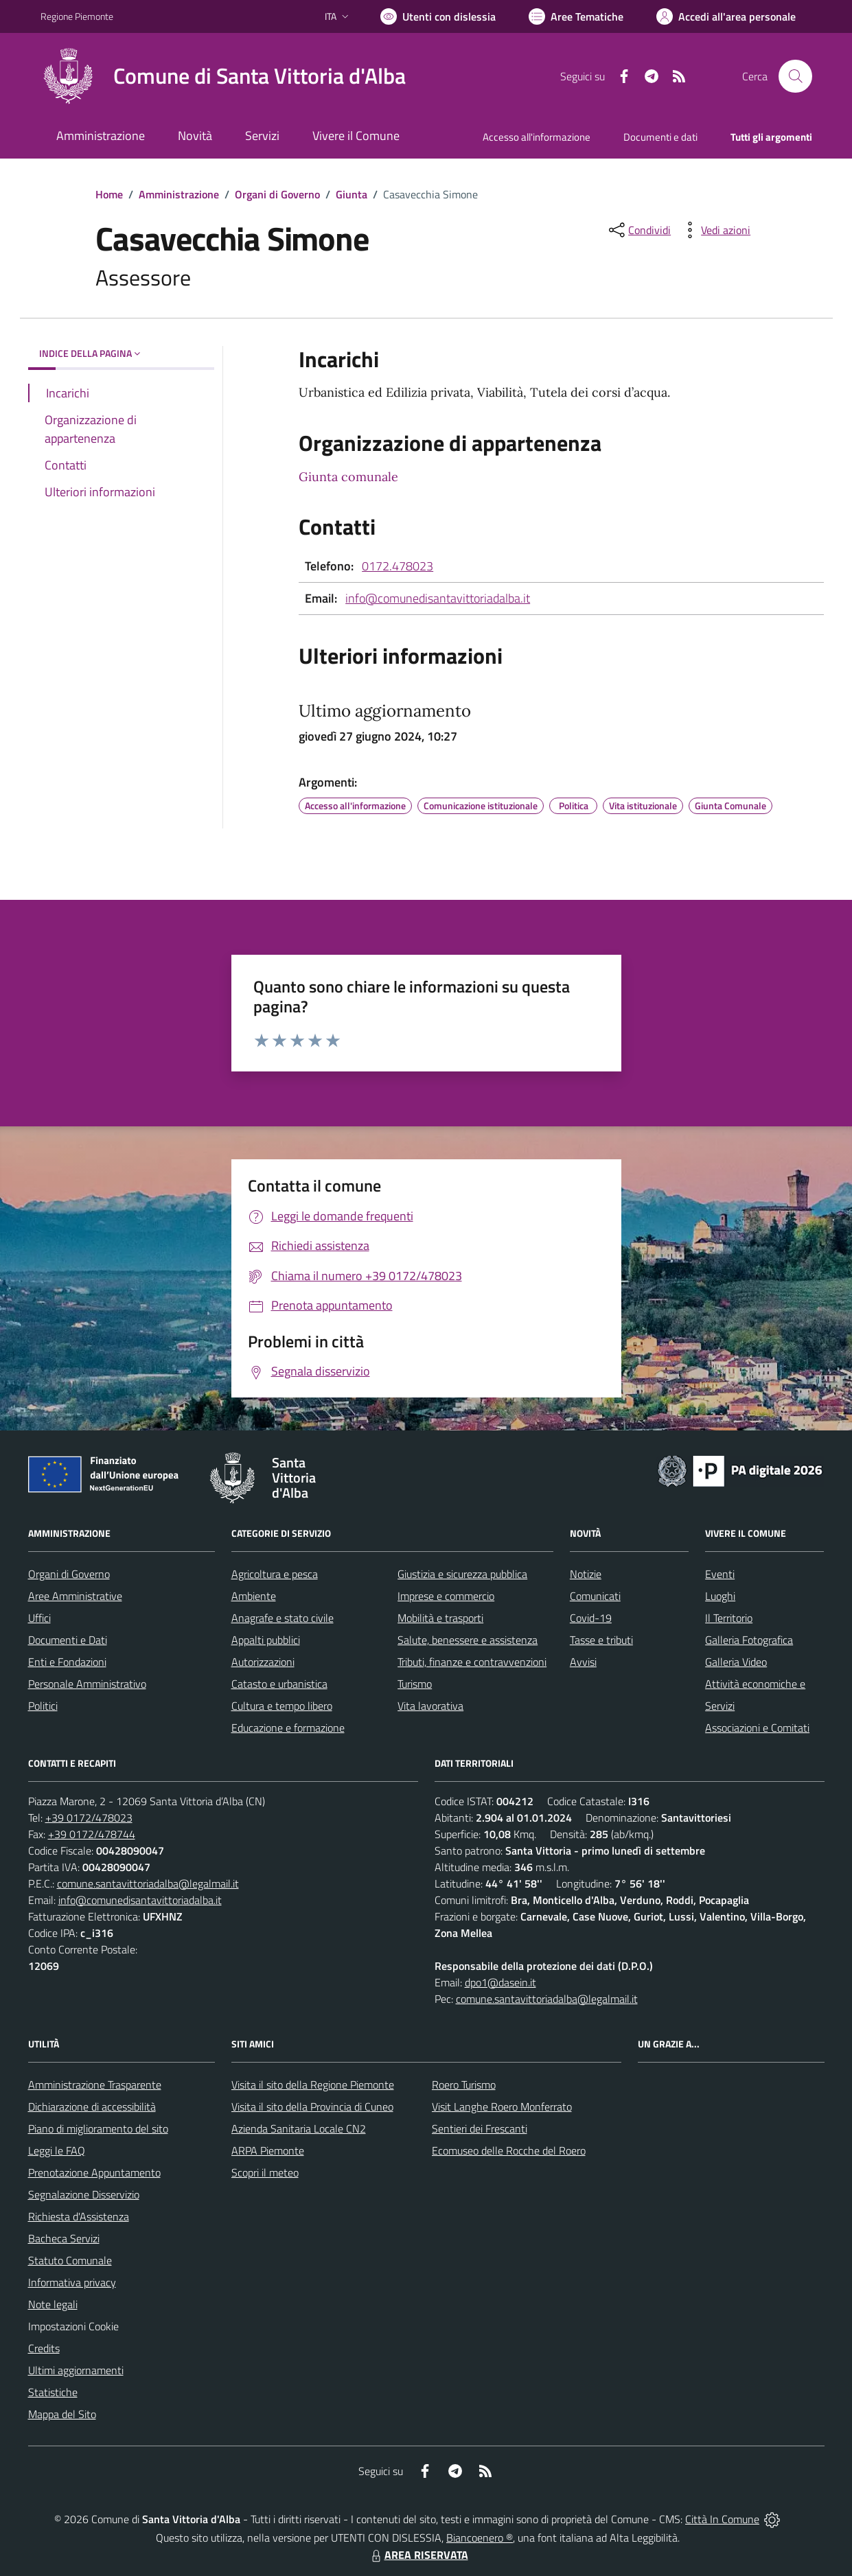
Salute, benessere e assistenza (468, 1640)
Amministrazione (179, 194)
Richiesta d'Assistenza (78, 2216)
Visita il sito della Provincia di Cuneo (312, 2106)
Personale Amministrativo (87, 1683)
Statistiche (53, 2392)
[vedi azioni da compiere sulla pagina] (714, 230)
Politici (43, 1705)
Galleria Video (736, 1661)
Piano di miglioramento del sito (98, 2128)
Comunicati (595, 1596)
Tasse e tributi (601, 1640)
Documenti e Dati (67, 1640)
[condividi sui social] (638, 230)
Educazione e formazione (288, 1727)
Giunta (351, 194)
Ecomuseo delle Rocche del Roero (509, 2150)
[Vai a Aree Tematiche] (576, 16)
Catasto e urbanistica (279, 1683)
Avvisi (583, 1661)
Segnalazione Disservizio (83, 2194)
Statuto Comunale (70, 2260)
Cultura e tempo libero (281, 1705)
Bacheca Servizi (64, 2238)
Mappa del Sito (62, 2414)
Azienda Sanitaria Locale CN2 (298, 2128)
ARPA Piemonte (267, 2150)
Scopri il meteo (265, 2172)
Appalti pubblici (265, 1640)
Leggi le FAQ (56, 2150)
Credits (44, 2348)
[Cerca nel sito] (795, 76)
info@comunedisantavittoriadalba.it (437, 598)
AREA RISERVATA (418, 2554)
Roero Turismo (464, 2084)
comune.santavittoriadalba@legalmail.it (148, 1883)
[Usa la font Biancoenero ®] (438, 16)
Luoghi (720, 1596)
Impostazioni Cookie (73, 2326)
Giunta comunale (348, 477)
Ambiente (253, 1596)
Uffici (39, 1618)
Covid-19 (591, 1618)
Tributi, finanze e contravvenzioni (472, 1661)
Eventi (720, 1574)
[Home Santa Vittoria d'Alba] (223, 76)
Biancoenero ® (479, 2537)
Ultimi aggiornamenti (76, 2370)
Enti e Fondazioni (67, 1661)
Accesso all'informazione (536, 137)
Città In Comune (722, 2519)
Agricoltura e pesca (274, 1574)
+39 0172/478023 (89, 1817)
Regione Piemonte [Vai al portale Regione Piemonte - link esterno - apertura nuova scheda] (77, 16)
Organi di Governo (277, 194)
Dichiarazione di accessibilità (92, 2106)
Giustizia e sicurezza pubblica (462, 1574)
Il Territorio (728, 1618)
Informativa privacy (72, 2282)
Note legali (53, 2304)
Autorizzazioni (263, 1661)
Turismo (415, 1683)
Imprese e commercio (446, 1596)
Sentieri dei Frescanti (479, 2128)
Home (109, 194)
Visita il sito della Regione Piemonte (312, 2084)
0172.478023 (397, 566)
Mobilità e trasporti (440, 1618)
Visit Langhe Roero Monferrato (502, 2106)
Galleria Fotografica (749, 1640)
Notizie (585, 1574)
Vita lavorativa (430, 1705)
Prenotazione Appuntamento (94, 2172)
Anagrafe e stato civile (282, 1618)
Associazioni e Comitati (757, 1727)
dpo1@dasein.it (500, 1982)
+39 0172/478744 (91, 1834)
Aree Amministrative (75, 1596)
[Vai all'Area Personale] (726, 16)
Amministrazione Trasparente (94, 2084)
